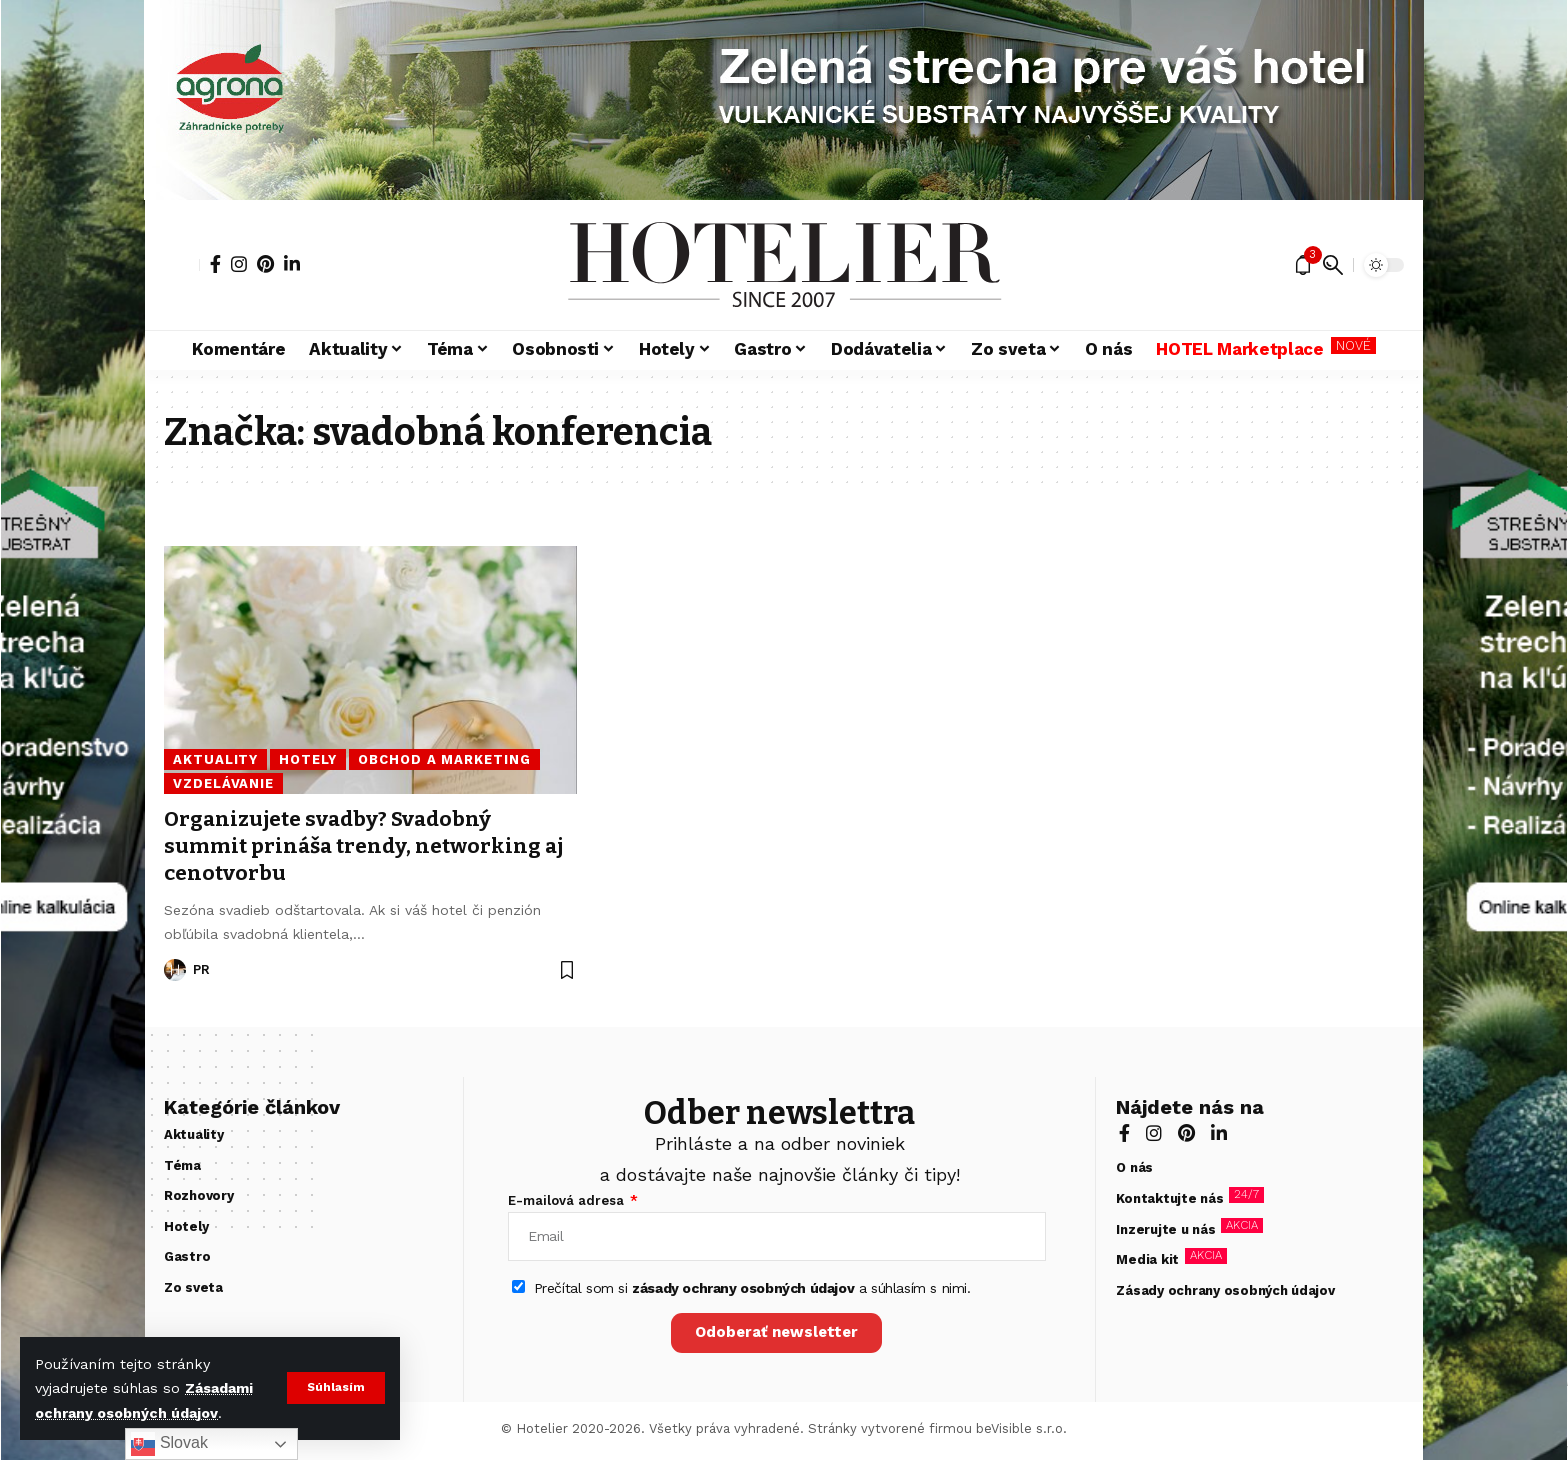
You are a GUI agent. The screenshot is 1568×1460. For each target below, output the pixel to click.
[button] (335, 1388)
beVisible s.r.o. (1021, 1429)
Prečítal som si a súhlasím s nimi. (752, 1289)
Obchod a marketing (444, 759)
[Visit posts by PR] (175, 970)
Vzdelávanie (223, 783)
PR (201, 969)
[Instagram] (239, 264)
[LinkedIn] (292, 264)
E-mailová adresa (568, 1200)
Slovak (169, 1444)
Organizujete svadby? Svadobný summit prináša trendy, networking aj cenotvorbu (367, 846)
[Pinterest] (265, 264)
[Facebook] (215, 264)
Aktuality (215, 759)
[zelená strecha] (73, 730)
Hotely (307, 759)
